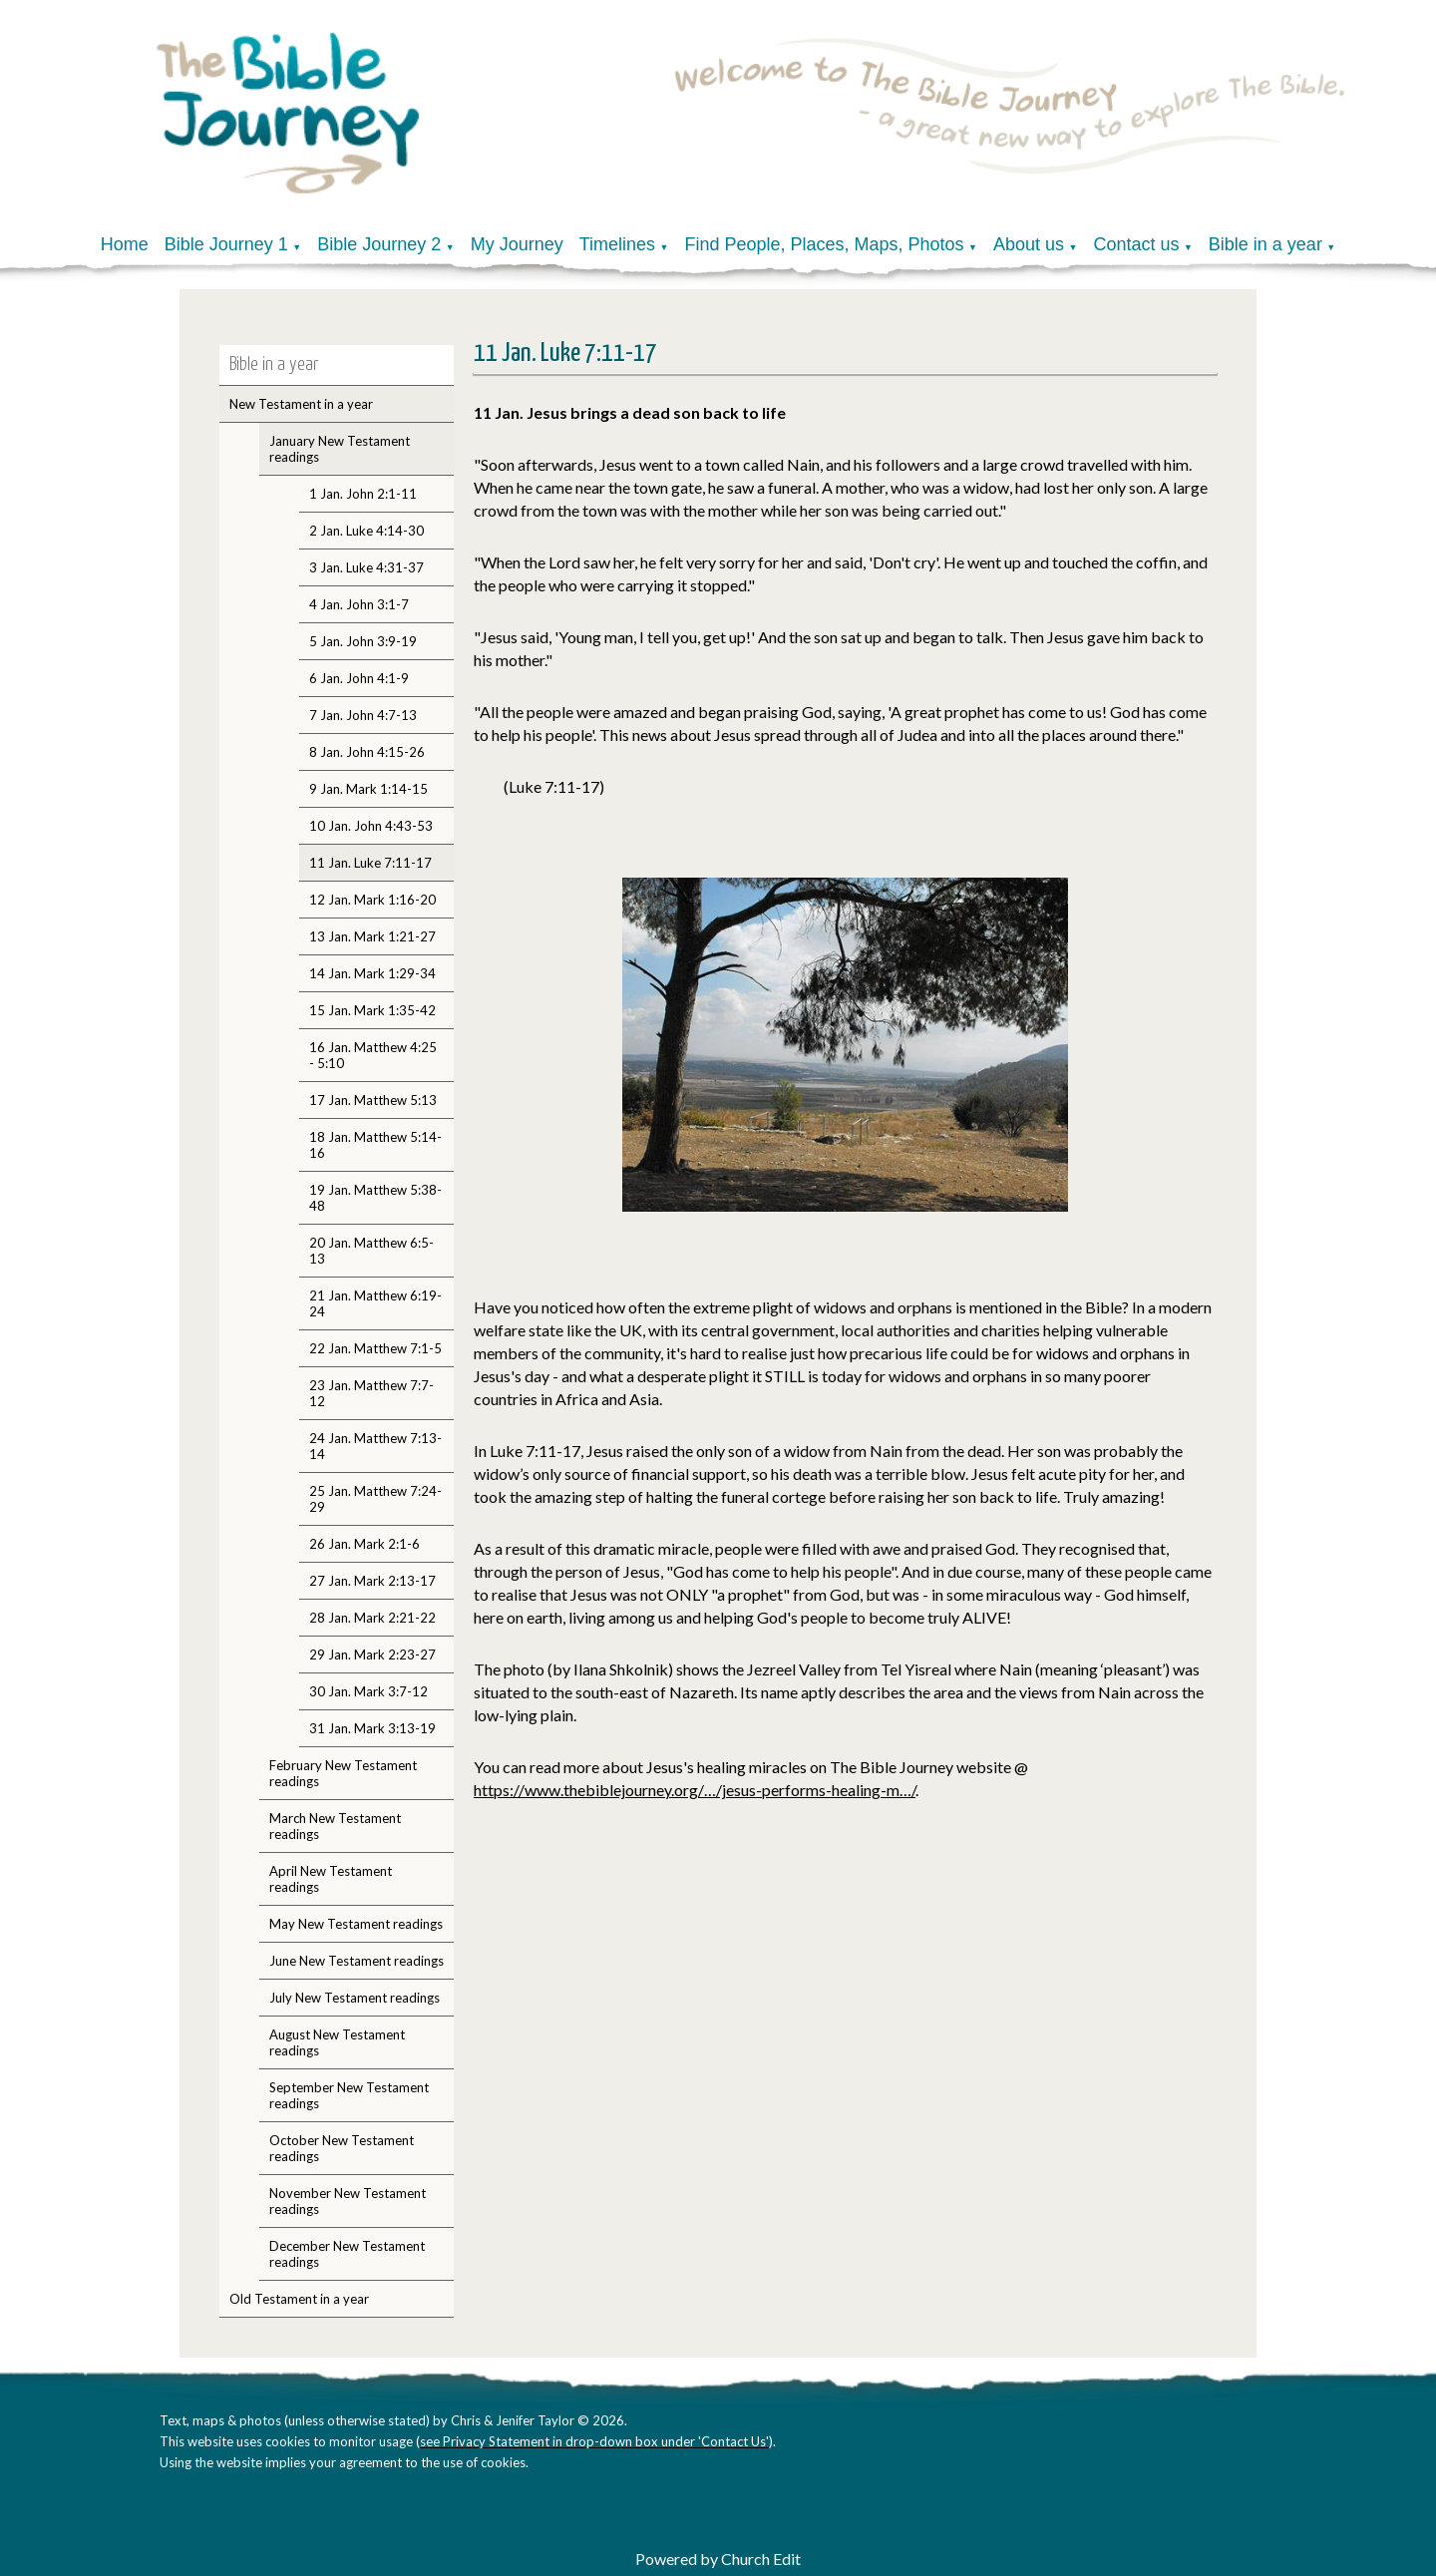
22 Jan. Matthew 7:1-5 (375, 1348)
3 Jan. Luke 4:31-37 (366, 567)
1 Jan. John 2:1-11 (363, 494)
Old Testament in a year (299, 2299)
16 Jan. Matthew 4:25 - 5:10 (373, 1055)
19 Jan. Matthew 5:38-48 (375, 1198)
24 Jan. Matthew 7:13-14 (375, 1446)
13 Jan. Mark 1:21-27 (372, 936)
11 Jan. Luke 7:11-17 (370, 863)
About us (1028, 244)
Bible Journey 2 (379, 244)
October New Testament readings (341, 2148)
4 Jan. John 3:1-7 (359, 604)
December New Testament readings (347, 2254)
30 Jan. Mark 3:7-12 (368, 1691)
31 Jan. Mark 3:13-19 (372, 1728)
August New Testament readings (337, 2042)
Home (125, 244)
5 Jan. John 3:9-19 (363, 641)
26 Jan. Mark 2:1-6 (364, 1544)
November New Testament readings (347, 2201)
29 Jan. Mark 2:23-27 (372, 1654)
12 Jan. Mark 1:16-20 (372, 900)
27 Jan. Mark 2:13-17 (372, 1581)
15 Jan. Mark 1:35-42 (372, 1010)
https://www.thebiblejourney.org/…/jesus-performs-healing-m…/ (694, 1789)
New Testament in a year (301, 404)
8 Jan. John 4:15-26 (367, 752)
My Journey (517, 244)
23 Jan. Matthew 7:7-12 (371, 1393)
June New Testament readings (356, 1961)
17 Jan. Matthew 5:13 (373, 1100)
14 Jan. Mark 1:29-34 (372, 973)
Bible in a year (1265, 244)
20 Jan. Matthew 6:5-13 (371, 1251)
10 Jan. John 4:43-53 (371, 826)
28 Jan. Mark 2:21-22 (372, 1618)
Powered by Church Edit (718, 2558)
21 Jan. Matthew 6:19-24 (375, 1303)
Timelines (617, 244)
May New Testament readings (356, 1924)
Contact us (1136, 244)
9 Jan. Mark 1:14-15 (368, 789)
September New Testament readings (349, 2095)
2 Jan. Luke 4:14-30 (366, 531)
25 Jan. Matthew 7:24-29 (375, 1499)
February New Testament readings (343, 1773)
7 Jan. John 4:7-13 (363, 715)
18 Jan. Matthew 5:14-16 (375, 1145)
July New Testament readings (354, 1998)
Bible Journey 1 (226, 244)
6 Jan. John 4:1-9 (359, 678)
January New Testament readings (339, 449)
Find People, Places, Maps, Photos (823, 244)
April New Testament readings (330, 1879)
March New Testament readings (335, 1826)
